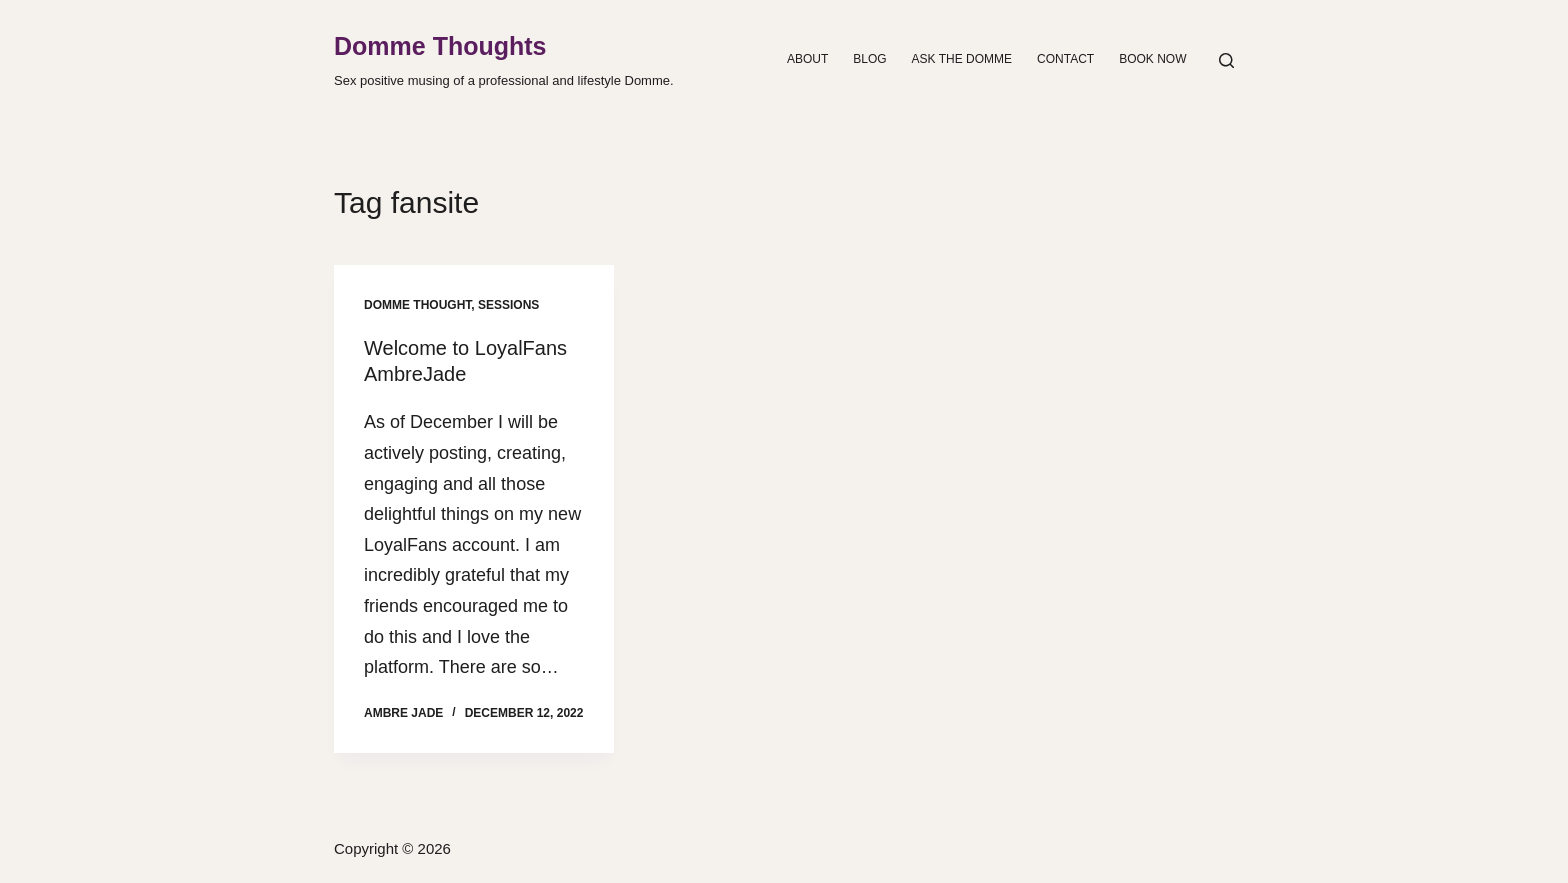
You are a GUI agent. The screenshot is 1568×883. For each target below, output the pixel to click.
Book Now (1152, 59)
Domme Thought (417, 305)
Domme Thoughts (440, 46)
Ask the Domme (962, 59)
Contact (1065, 59)
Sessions (508, 305)
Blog (869, 59)
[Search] (1226, 60)
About (807, 59)
